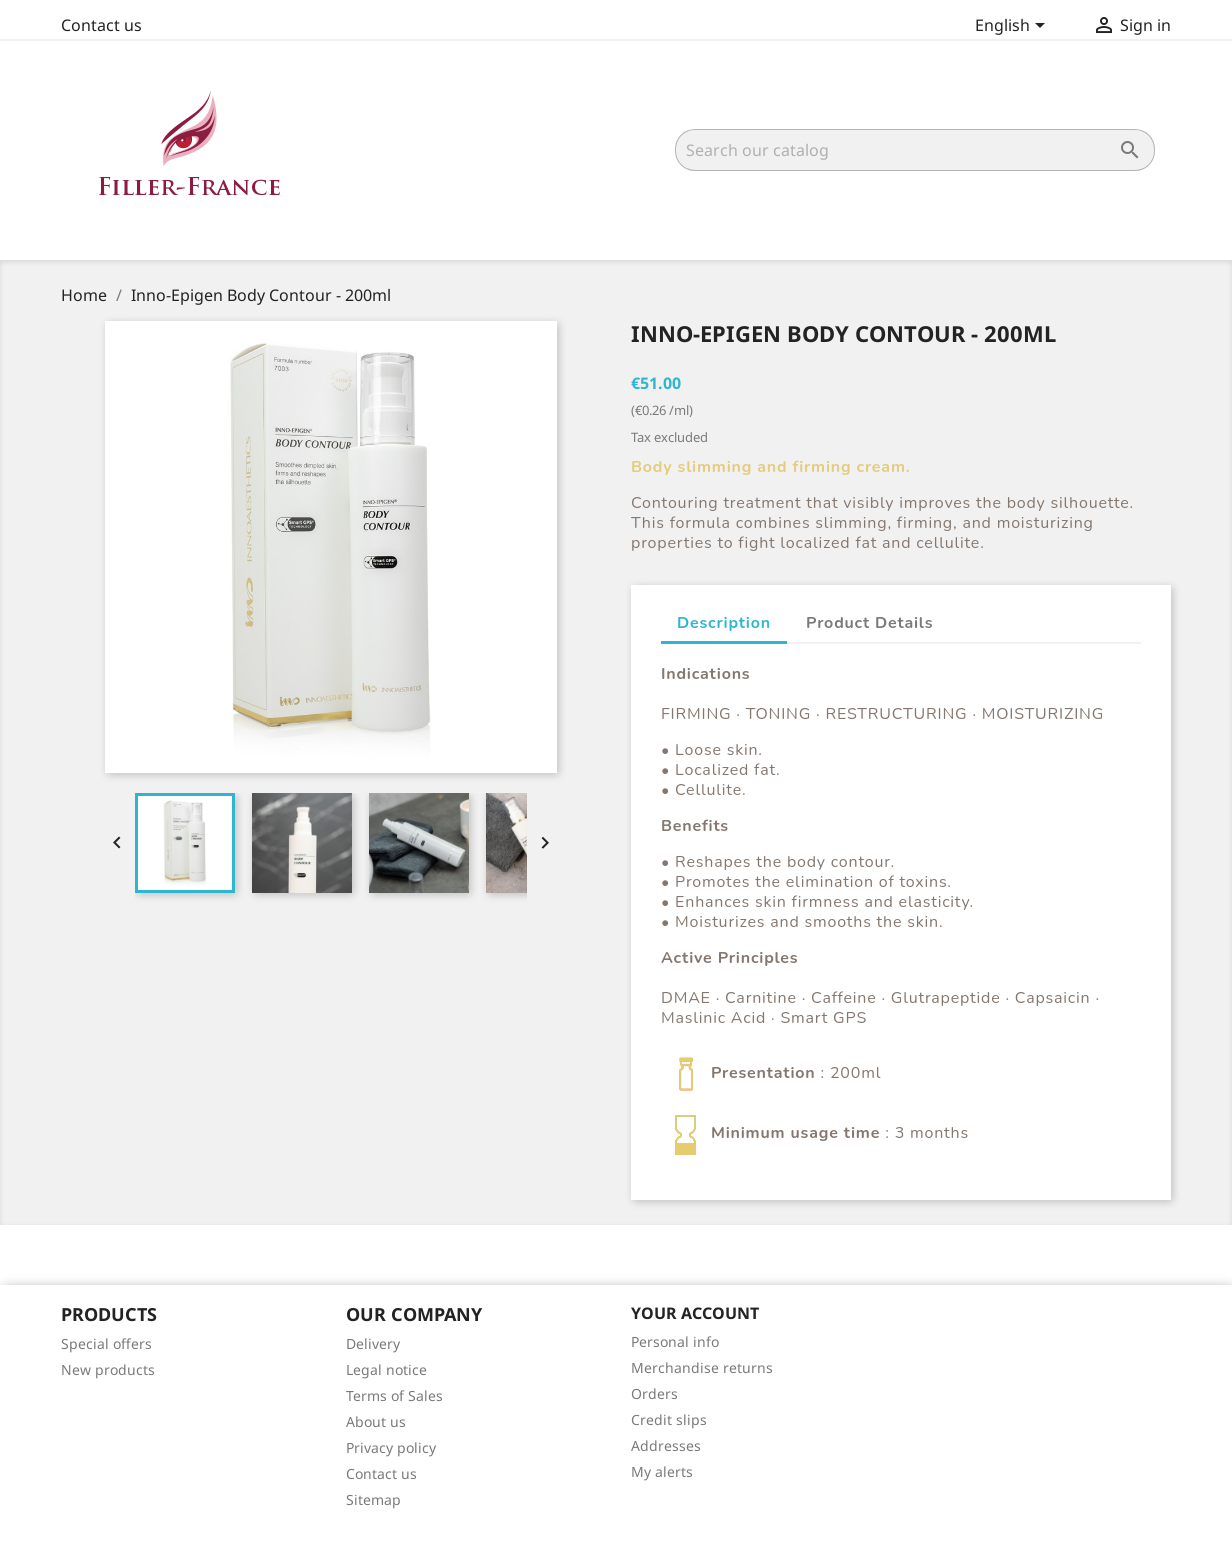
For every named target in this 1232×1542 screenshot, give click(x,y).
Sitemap (373, 1499)
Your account (695, 1313)
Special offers (106, 1343)
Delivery (373, 1343)
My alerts (662, 1471)
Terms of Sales (394, 1395)
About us (376, 1421)
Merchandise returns (702, 1367)
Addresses (666, 1445)
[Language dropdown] (1013, 27)
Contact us (101, 25)
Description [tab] (724, 623)
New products (108, 1369)
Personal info (675, 1341)
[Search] (915, 150)
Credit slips (669, 1419)
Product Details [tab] (869, 623)
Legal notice (386, 1369)
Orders (654, 1393)
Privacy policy (391, 1447)
